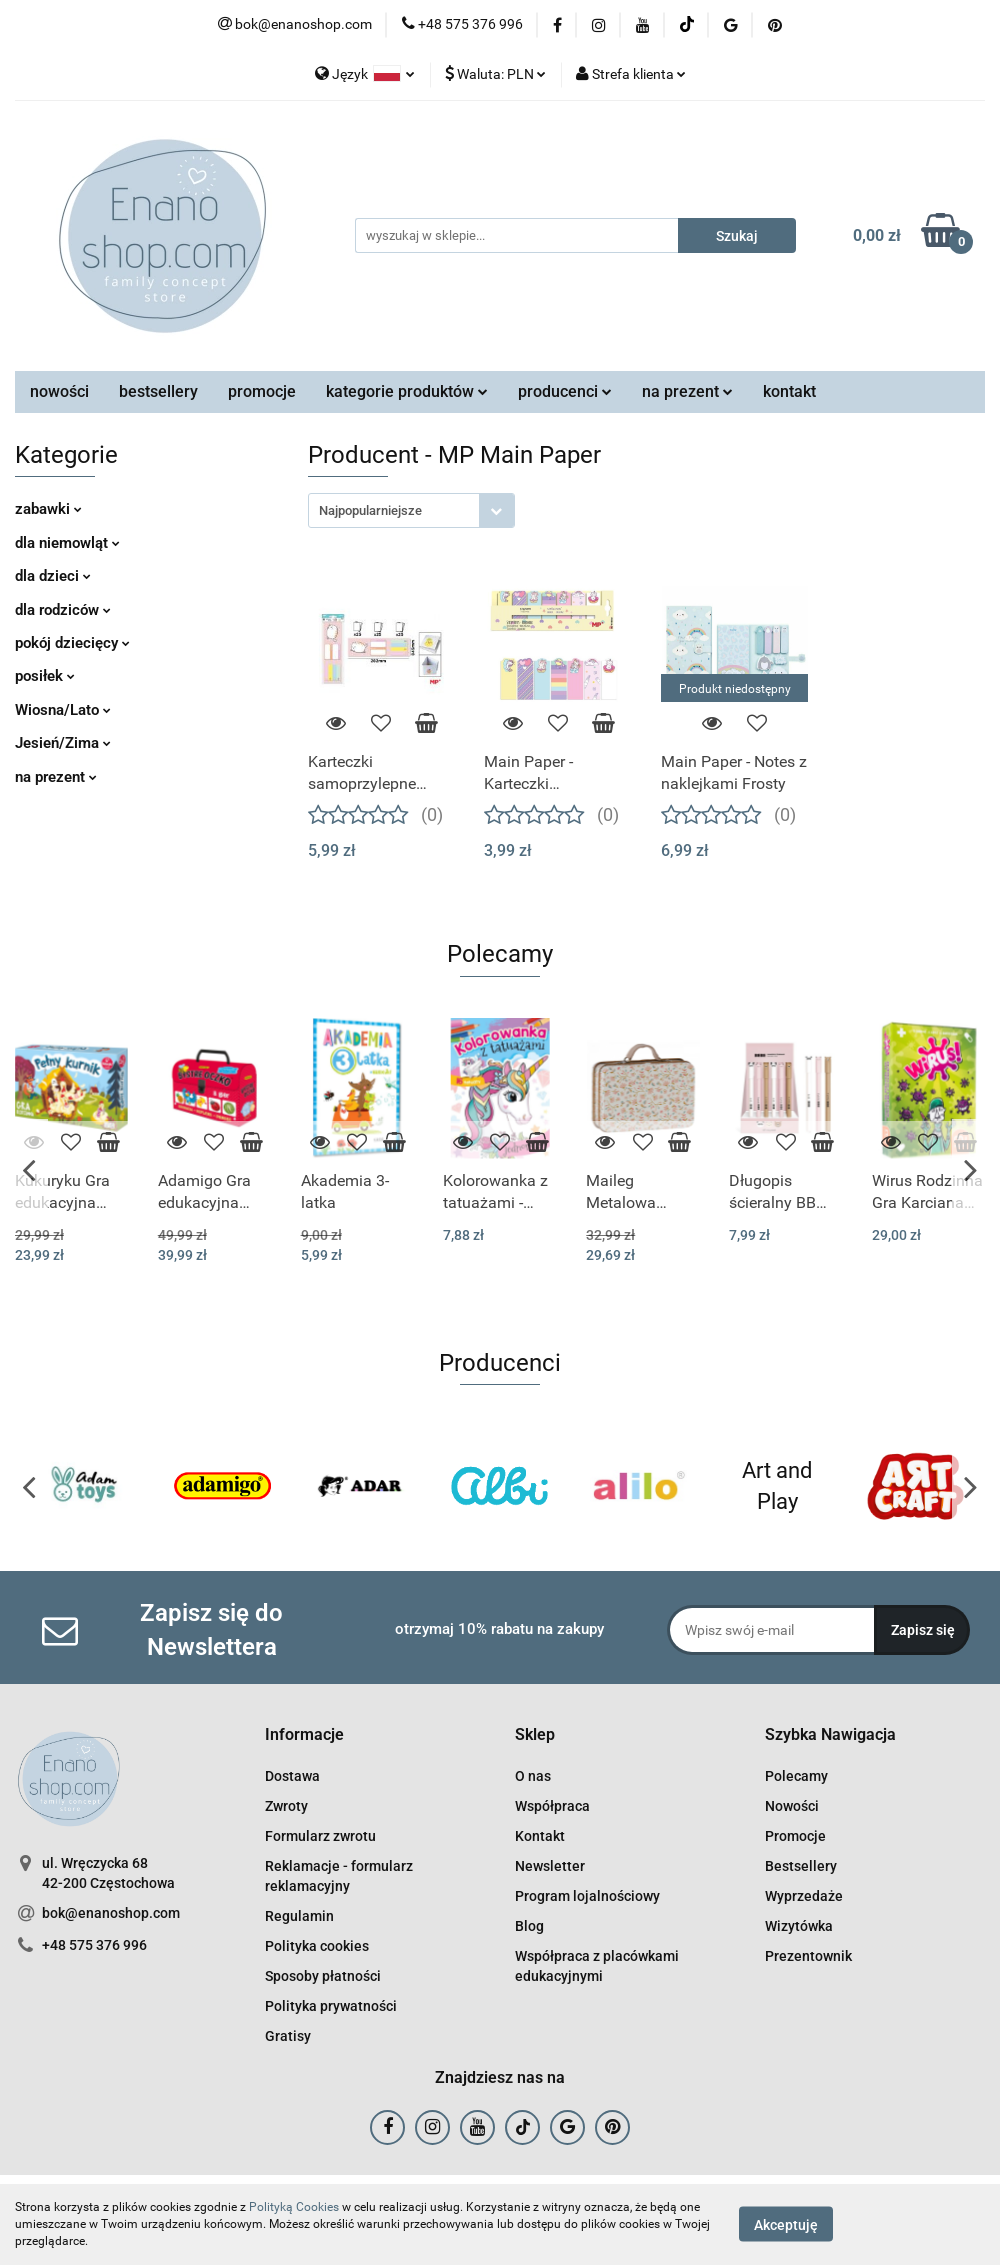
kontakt (789, 391)
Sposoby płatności (323, 1976)
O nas (533, 1776)
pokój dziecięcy (72, 643)
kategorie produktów (407, 391)
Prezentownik (808, 1956)
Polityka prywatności (331, 2006)
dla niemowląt (67, 543)
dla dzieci (53, 576)
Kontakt (540, 1836)
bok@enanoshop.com (111, 1913)
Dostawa (292, 1776)
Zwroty (286, 1806)
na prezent (687, 391)
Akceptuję (786, 2225)
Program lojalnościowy (587, 1896)
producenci (565, 391)
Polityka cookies (317, 1946)
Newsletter (550, 1866)
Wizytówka (799, 1926)
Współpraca (552, 1806)
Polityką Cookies (294, 2207)
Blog (529, 1926)
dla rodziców (63, 610)
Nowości (792, 1806)
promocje (262, 391)
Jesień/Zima (63, 743)
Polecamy (796, 1776)
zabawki (48, 509)
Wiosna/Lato (63, 710)
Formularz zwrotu (320, 1836)
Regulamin (299, 1916)
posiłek (45, 676)
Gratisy (288, 2036)
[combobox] (411, 510)
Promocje (795, 1836)
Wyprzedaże (804, 1896)
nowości (59, 391)
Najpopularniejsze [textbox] (370, 510)
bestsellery (158, 391)
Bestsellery (801, 1866)
